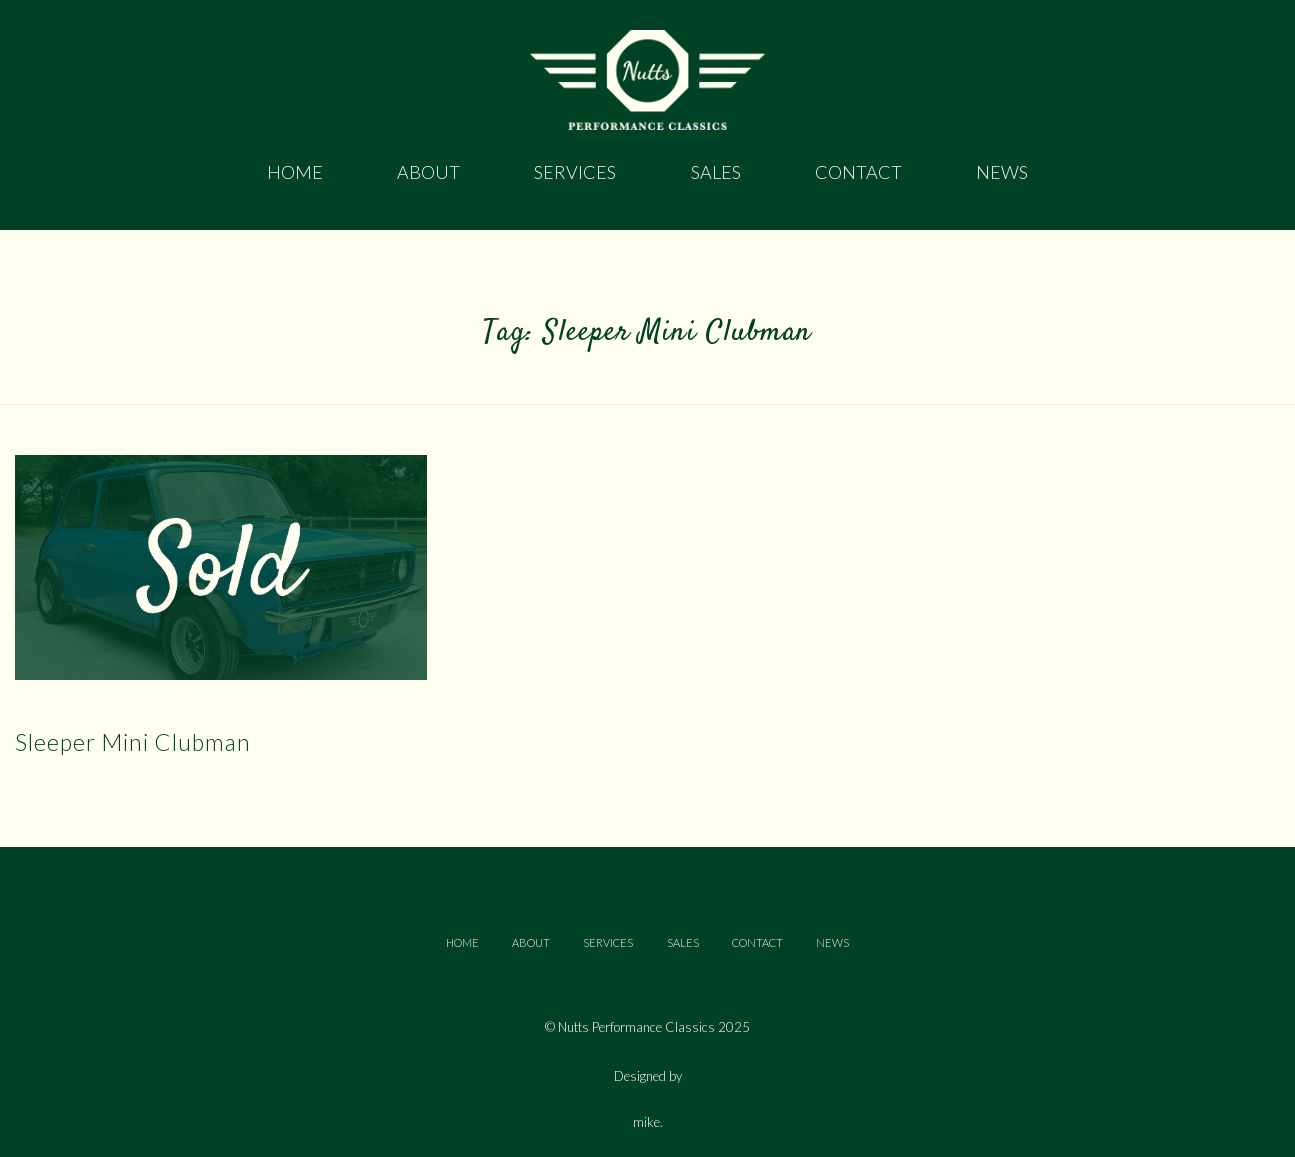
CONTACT (757, 942)
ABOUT (531, 942)
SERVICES (608, 942)
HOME (462, 942)
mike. (648, 1122)
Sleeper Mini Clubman (133, 742)
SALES (683, 942)
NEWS (832, 942)
